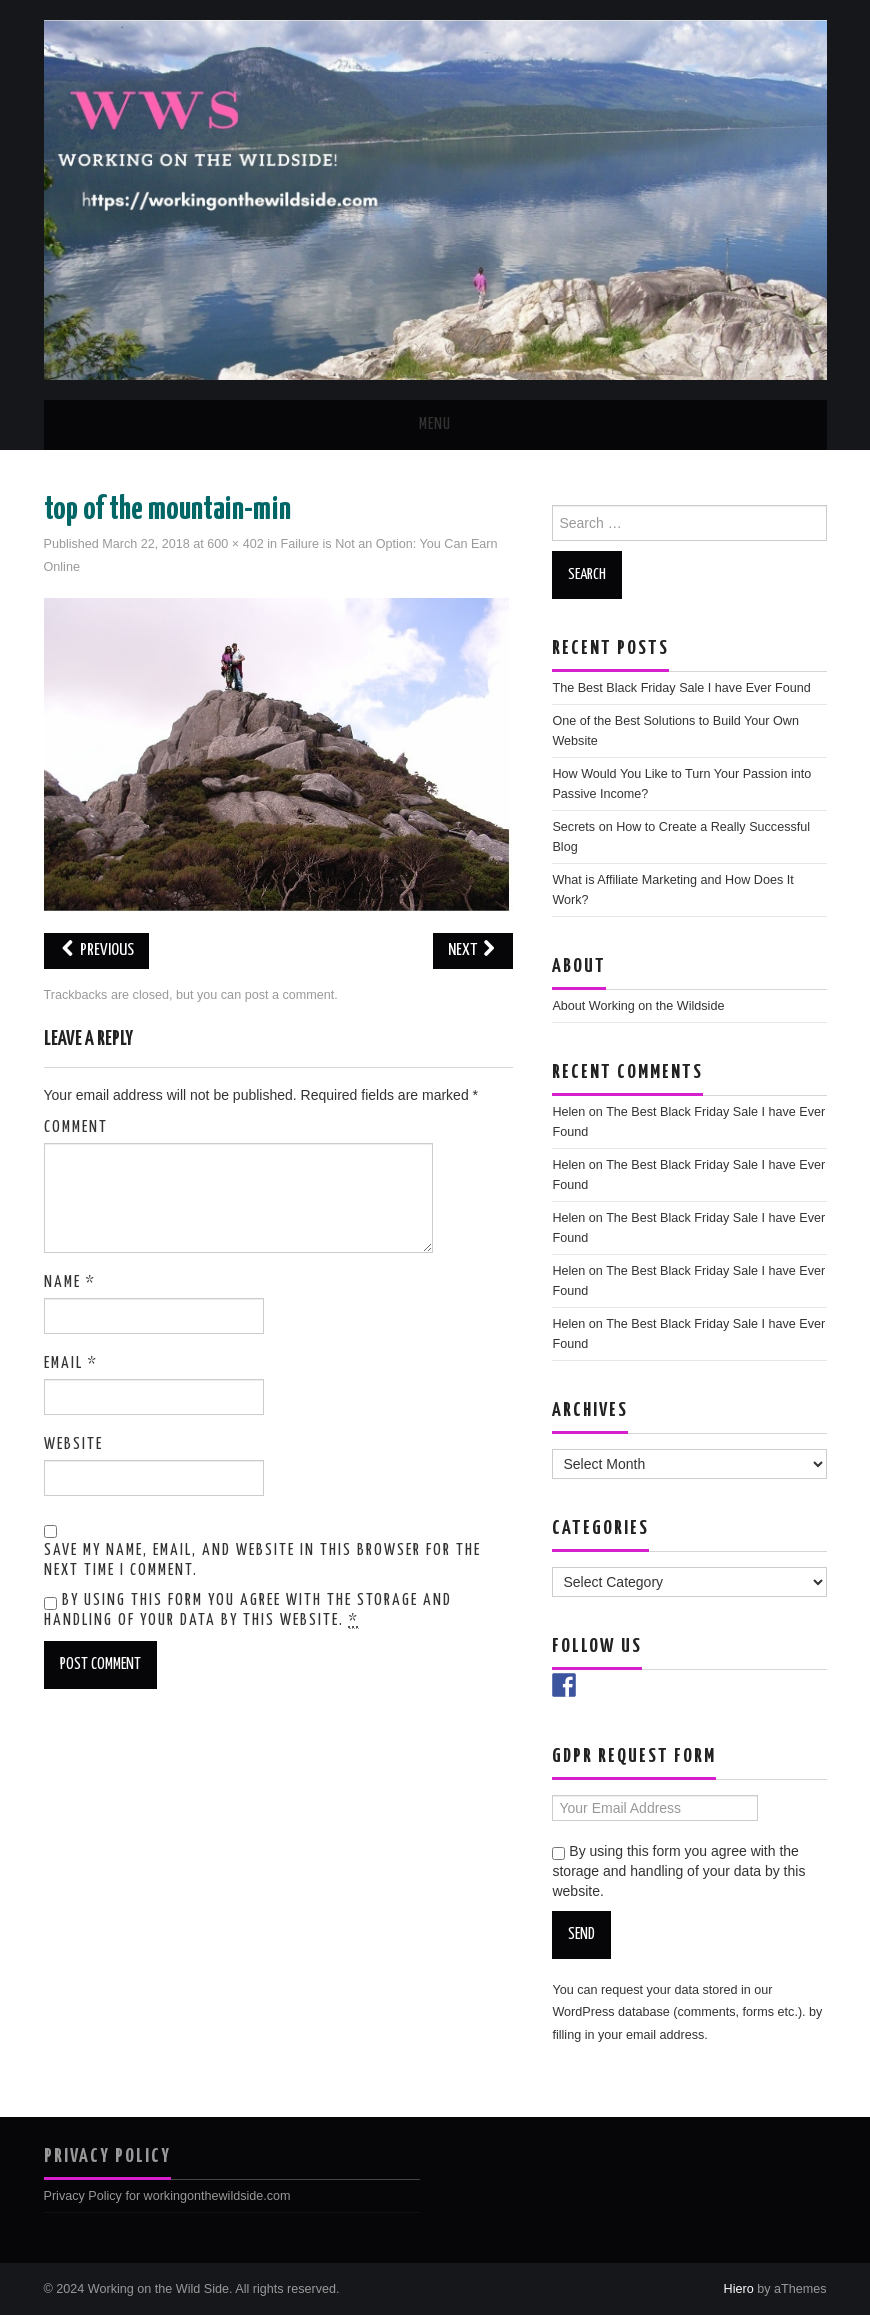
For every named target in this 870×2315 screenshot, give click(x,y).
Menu (435, 424)
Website (73, 1444)
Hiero (739, 2289)
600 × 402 (235, 544)
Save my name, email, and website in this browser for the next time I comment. (262, 1560)
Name (70, 1282)
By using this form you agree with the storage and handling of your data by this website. (248, 1611)
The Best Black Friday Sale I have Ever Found (681, 688)
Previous (96, 950)
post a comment (290, 995)
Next (473, 950)
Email (71, 1363)
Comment (76, 1127)
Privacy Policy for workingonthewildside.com (167, 2196)
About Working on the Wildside (638, 1006)
